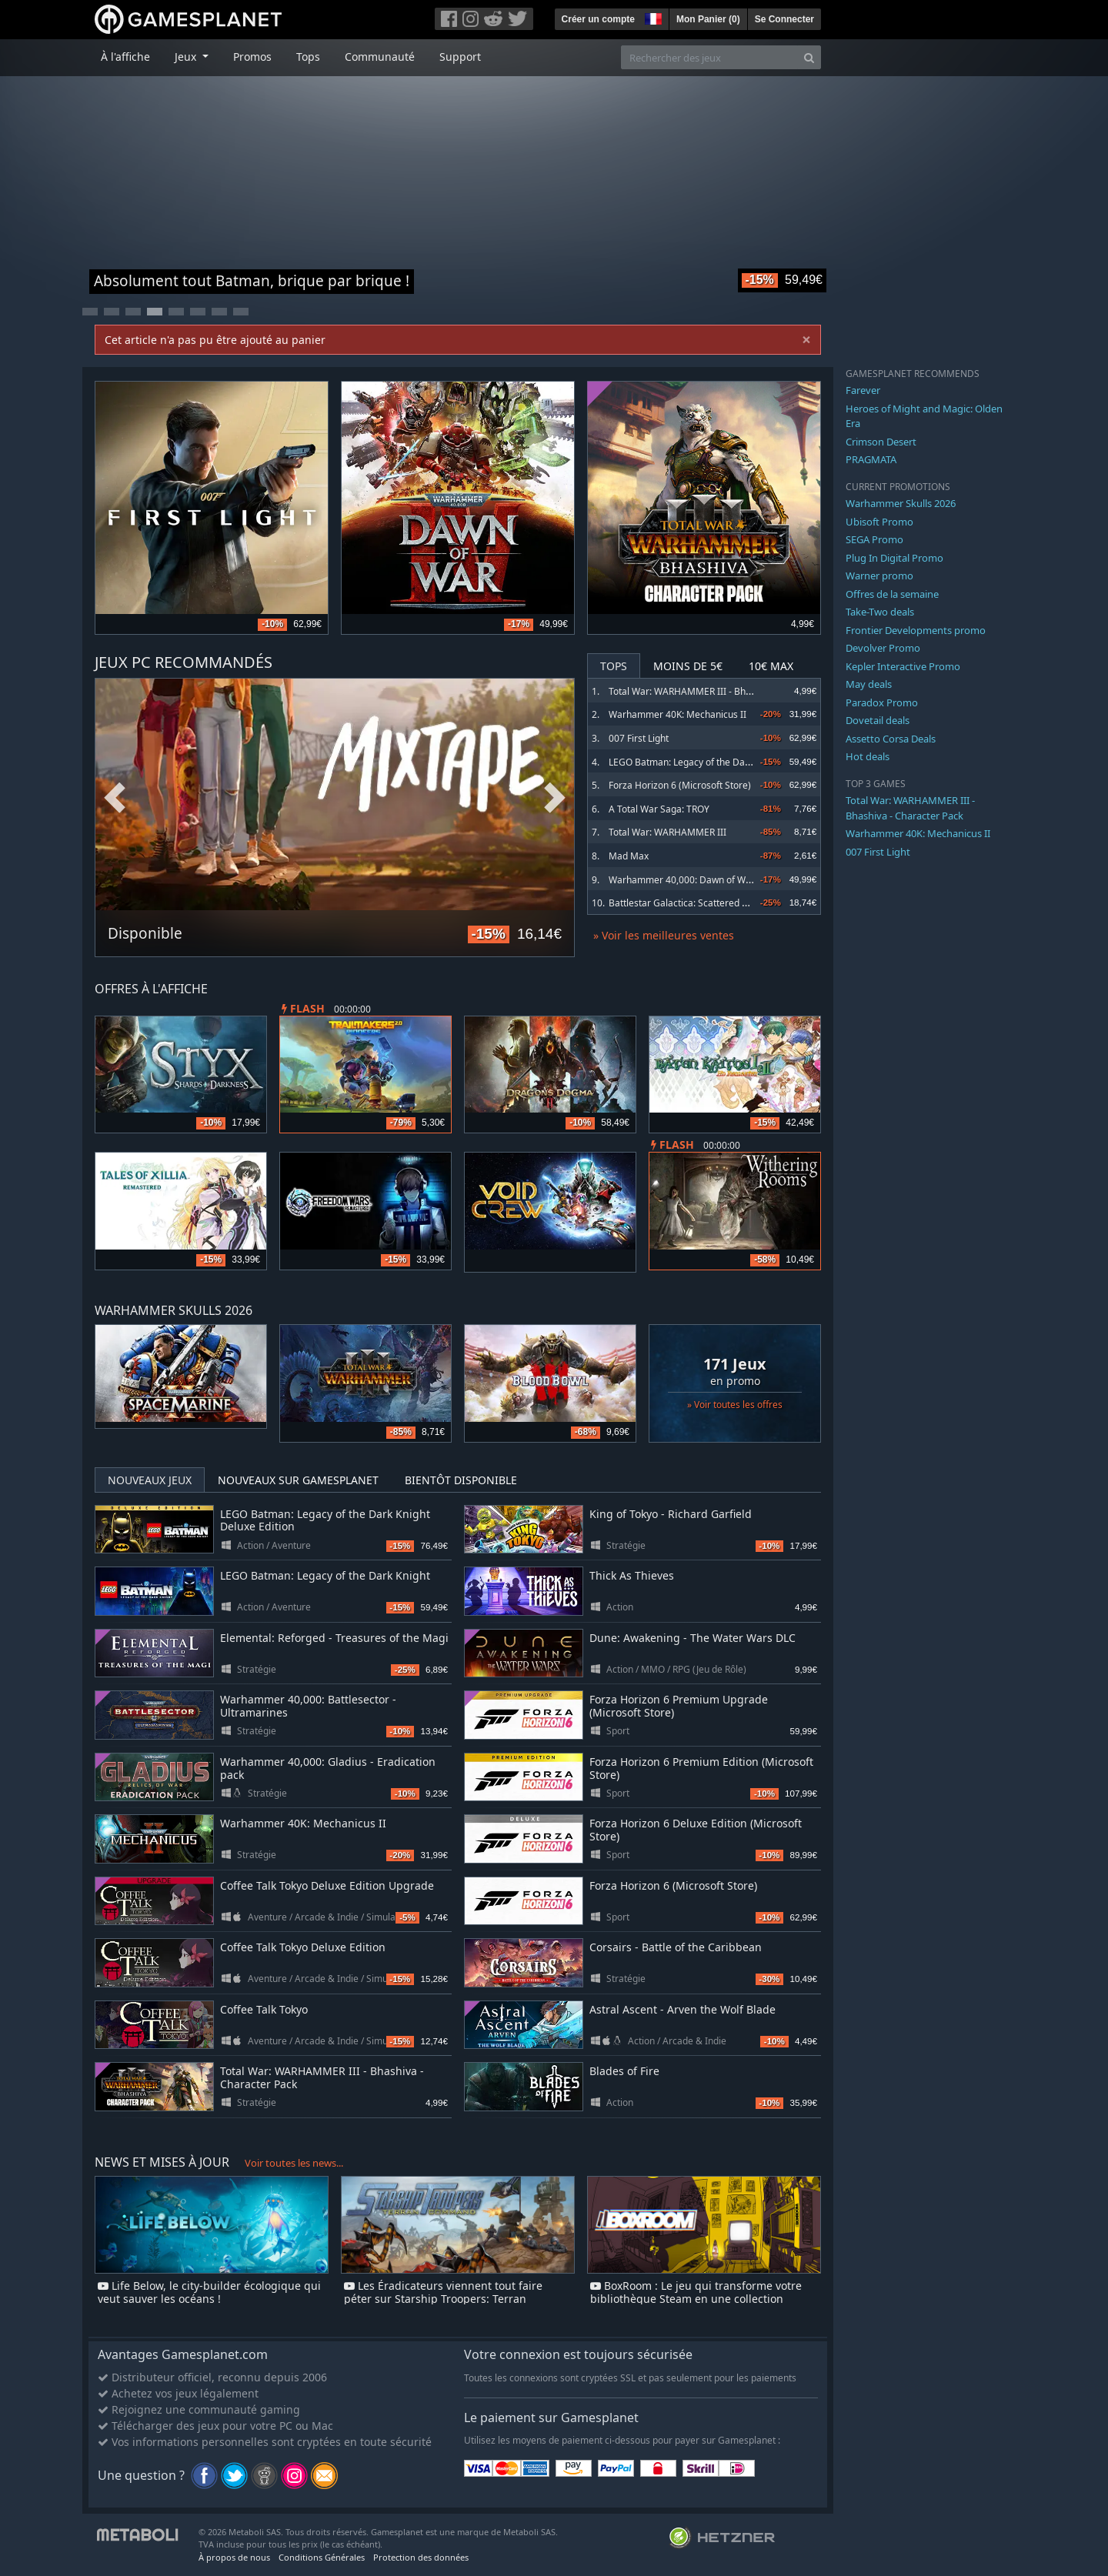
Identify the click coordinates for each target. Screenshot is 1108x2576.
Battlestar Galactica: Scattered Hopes (689, 903)
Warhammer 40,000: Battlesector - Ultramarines (308, 1706)
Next (554, 798)
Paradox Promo (882, 702)
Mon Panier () (708, 19)
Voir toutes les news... (294, 2163)
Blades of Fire (624, 2071)
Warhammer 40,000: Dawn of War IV (687, 880)
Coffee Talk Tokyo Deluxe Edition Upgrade (327, 1885)
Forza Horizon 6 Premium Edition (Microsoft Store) (701, 1768)
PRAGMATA (871, 459)
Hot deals (867, 756)
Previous (114, 798)
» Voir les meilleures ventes (663, 935)
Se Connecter (784, 19)
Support (460, 56)
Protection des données (421, 2557)
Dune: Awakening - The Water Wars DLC (692, 1637)
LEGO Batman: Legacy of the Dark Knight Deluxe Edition (325, 1520)
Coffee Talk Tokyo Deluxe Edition (302, 1947)
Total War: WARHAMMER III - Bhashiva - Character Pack (727, 691)
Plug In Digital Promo (894, 558)
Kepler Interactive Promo (903, 666)
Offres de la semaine (892, 594)
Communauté (380, 56)
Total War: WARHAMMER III (667, 832)
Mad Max (629, 856)
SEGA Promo (874, 539)
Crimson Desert (881, 442)
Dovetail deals (877, 720)
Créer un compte (598, 19)
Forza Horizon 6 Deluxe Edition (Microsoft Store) (695, 1830)
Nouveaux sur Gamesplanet (298, 1480)
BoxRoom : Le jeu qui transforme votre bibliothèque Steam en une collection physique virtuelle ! (696, 2298)
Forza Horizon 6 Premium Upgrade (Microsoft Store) (678, 1706)
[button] (652, 17)
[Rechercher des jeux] (709, 57)
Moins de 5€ (688, 666)
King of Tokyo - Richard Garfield (670, 1514)
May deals (869, 684)
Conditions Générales (322, 2557)
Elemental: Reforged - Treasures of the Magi (334, 1637)
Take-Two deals (880, 612)
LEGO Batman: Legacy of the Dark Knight (696, 762)
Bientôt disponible (461, 1480)
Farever (863, 390)
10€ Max (771, 666)
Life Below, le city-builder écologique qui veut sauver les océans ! (209, 2292)
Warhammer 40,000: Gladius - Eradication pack (328, 1768)
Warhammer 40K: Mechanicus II (677, 714)
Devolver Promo (883, 648)
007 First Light (639, 738)
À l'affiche (125, 56)
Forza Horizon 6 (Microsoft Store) (680, 785)
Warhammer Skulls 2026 (901, 503)
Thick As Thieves (631, 1575)
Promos (252, 56)
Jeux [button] (187, 56)
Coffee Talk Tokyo (264, 2009)
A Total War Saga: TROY (659, 809)
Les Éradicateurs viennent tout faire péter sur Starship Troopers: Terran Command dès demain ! (443, 2298)
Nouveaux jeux (150, 1480)
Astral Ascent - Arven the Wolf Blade (682, 2009)
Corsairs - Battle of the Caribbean (675, 1947)
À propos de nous (234, 2557)
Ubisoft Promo (879, 522)
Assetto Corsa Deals (891, 739)
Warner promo (879, 575)
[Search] (809, 57)
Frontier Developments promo (916, 630)
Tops (308, 56)
